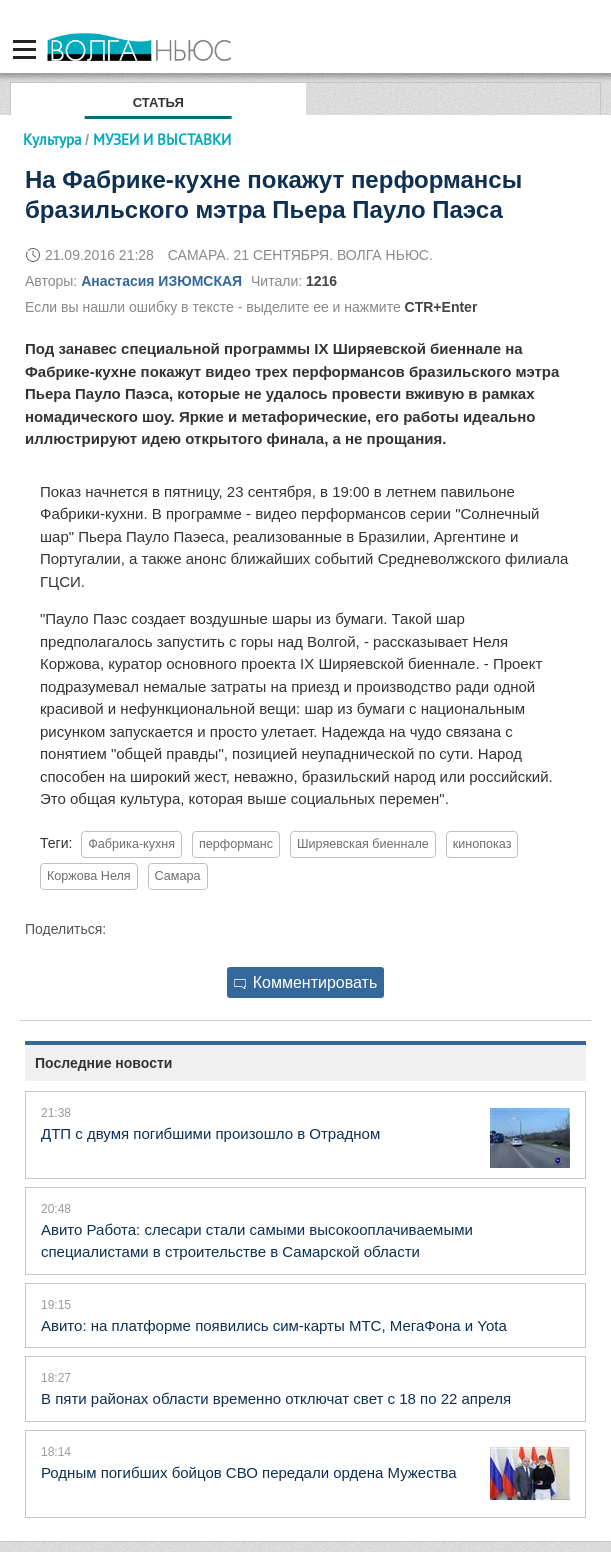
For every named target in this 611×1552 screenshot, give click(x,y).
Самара (178, 876)
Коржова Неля (89, 876)
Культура (52, 139)
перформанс (236, 844)
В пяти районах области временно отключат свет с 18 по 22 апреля (276, 1398)
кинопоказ (482, 844)
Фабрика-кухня (131, 844)
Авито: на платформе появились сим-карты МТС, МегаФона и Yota (274, 1325)
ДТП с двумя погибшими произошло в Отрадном (210, 1133)
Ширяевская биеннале (363, 844)
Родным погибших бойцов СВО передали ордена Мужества (249, 1472)
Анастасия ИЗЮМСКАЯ (161, 281)
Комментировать (306, 982)
